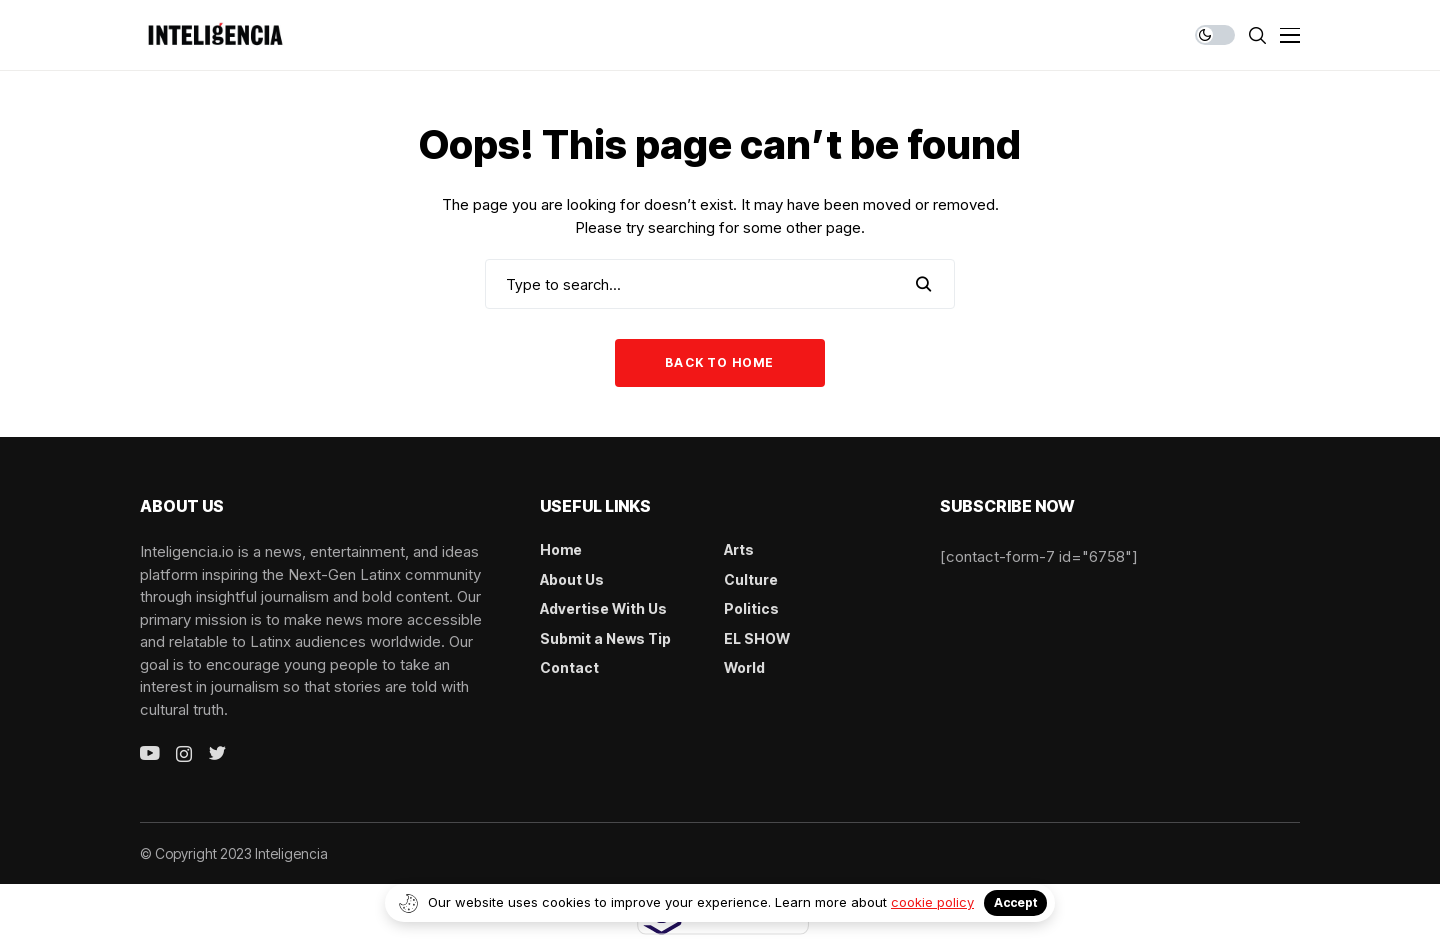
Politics (751, 608)
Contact (569, 667)
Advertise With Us (603, 608)
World (744, 667)
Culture (751, 579)
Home (561, 549)
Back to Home (719, 362)
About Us (572, 579)
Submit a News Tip (605, 638)
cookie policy (932, 902)
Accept (1015, 902)
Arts (739, 549)
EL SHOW (757, 638)
